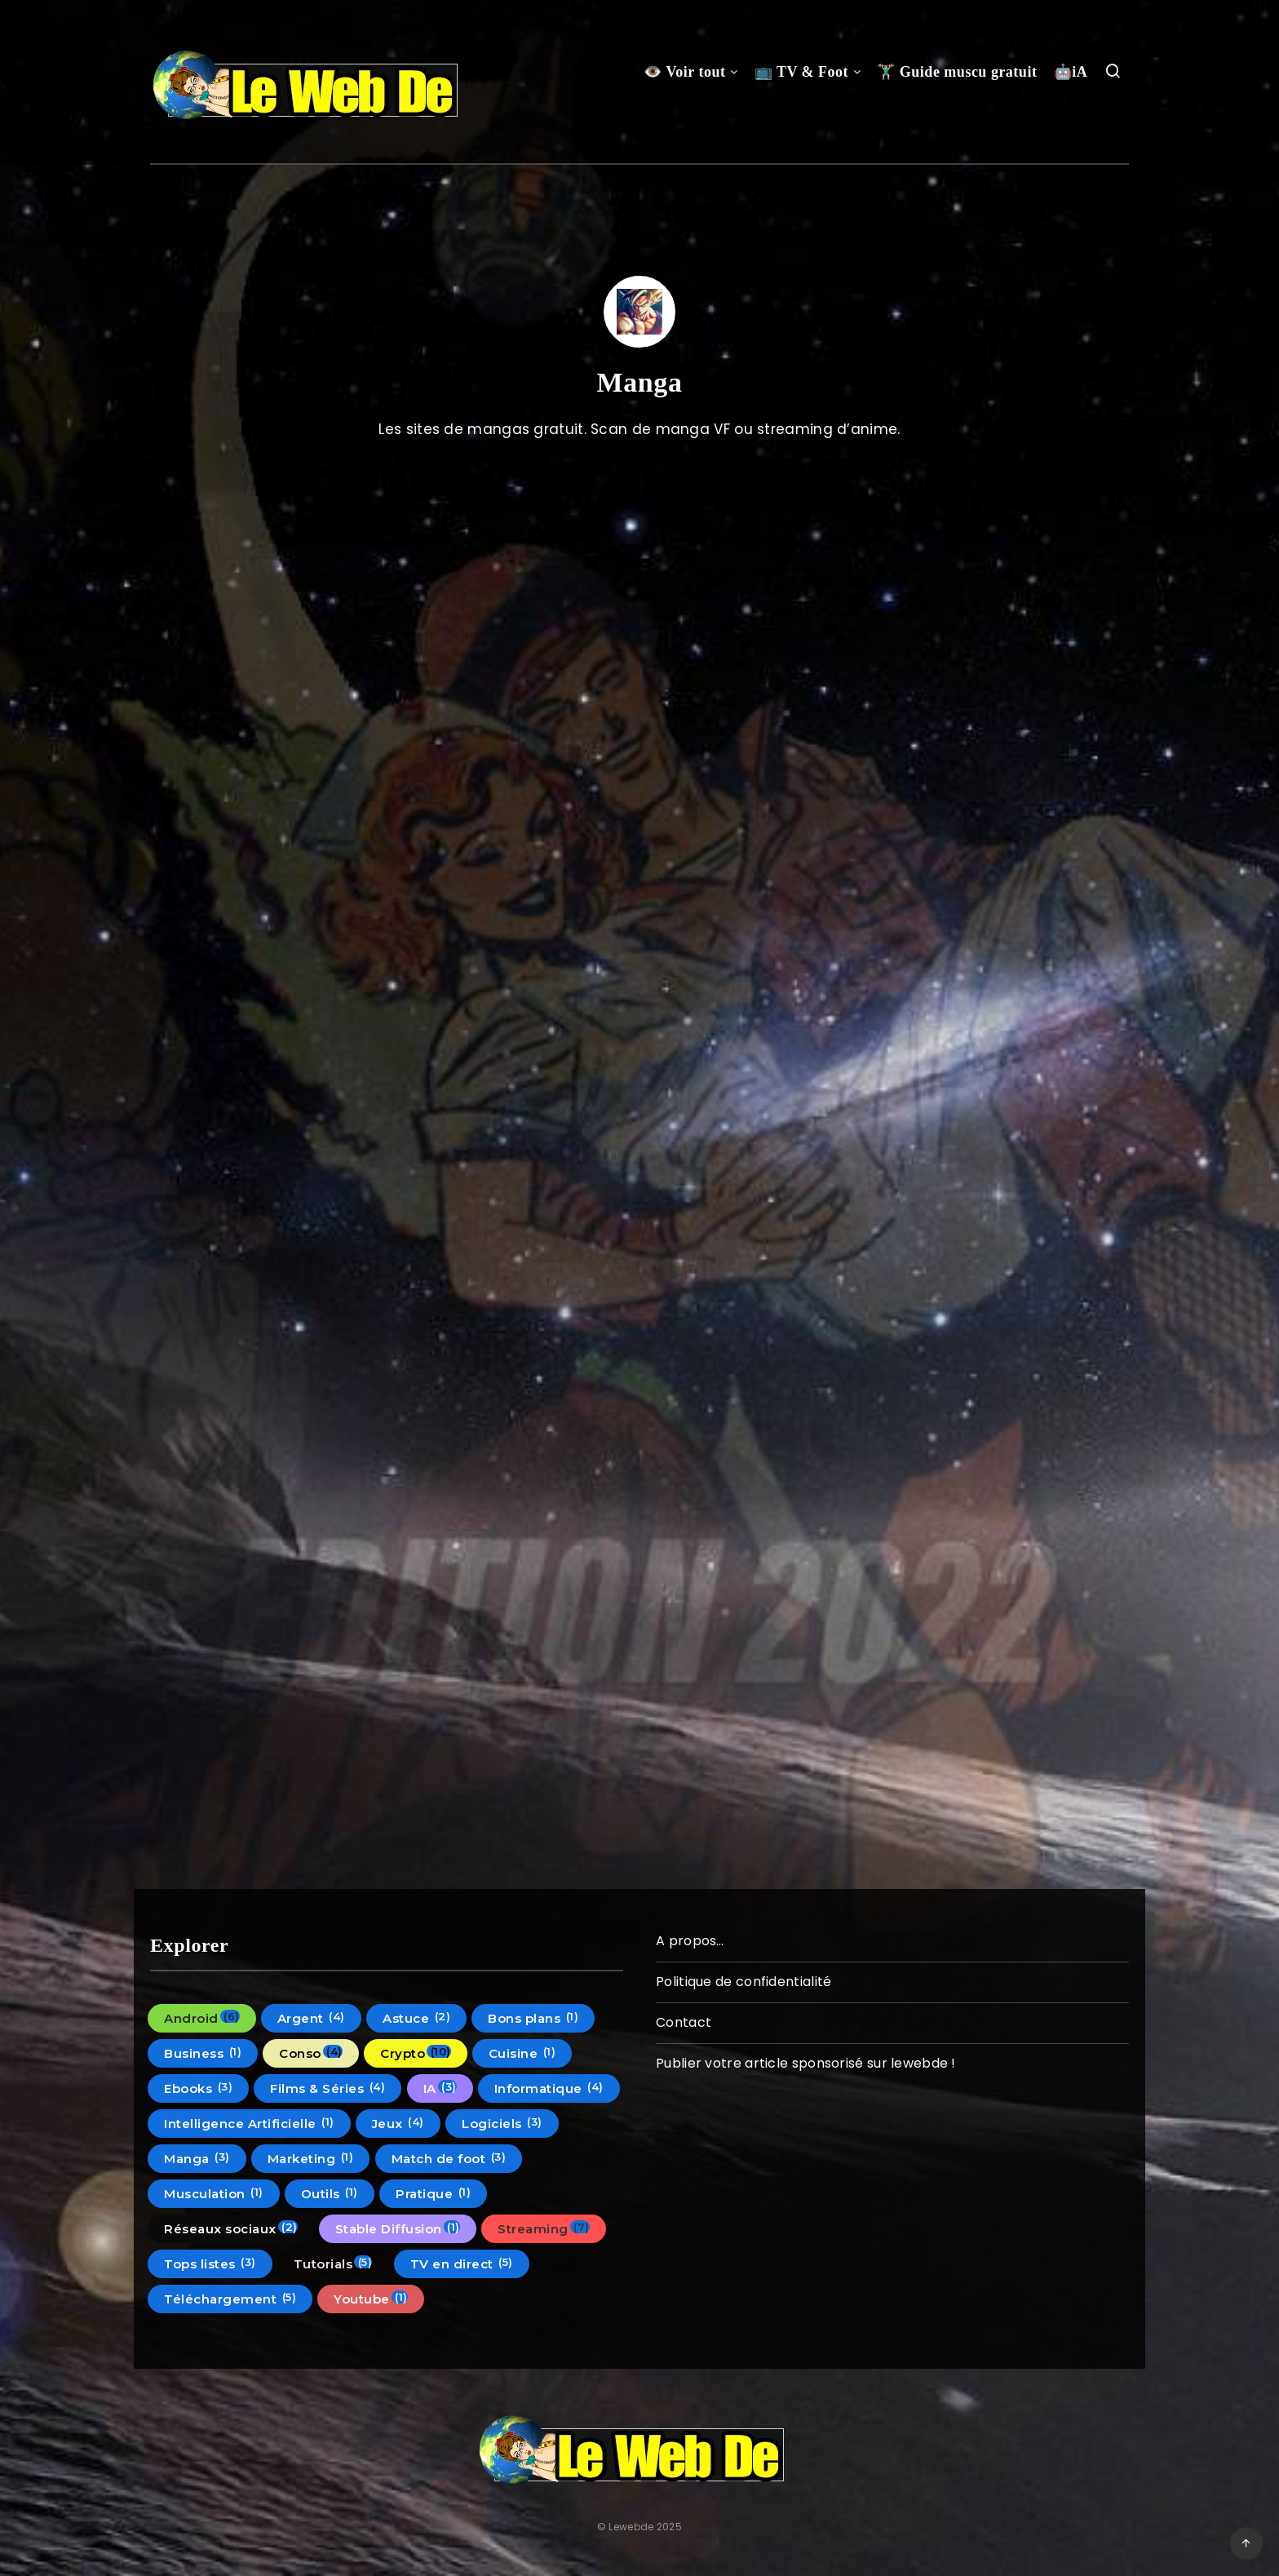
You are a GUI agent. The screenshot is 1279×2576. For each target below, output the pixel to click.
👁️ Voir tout (684, 72)
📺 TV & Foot (801, 72)
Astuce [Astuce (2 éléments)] (416, 2018)
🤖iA (1071, 72)
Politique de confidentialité (743, 1981)
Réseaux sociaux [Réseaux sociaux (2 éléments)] (231, 2228)
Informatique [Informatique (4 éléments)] (549, 2088)
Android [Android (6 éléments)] (202, 2018)
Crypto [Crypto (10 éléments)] (415, 2053)
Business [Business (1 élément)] (202, 2053)
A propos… (690, 1940)
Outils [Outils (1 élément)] (329, 2193)
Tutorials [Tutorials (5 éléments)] (333, 2263)
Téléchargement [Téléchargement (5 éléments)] (230, 2298)
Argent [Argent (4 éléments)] (311, 2018)
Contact (683, 2022)
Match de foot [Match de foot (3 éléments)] (449, 2158)
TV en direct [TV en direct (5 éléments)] (461, 2263)
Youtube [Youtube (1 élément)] (371, 2298)
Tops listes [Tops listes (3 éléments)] (210, 2263)
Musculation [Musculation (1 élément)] (213, 2193)
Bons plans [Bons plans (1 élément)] (533, 2018)
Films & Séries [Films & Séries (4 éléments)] (327, 2088)
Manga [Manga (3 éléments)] (197, 2158)
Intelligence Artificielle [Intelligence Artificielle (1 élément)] (249, 2123)
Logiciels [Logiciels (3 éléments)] (502, 2123)
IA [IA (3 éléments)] (440, 2088)
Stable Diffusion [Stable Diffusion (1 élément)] (397, 2228)
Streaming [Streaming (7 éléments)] (544, 2228)
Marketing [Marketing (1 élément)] (311, 2158)
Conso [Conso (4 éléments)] (311, 2053)
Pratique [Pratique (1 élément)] (433, 2193)
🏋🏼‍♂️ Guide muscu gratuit (957, 72)
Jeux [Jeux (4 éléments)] (398, 2123)
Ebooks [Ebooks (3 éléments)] (198, 2088)
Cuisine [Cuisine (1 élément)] (522, 2053)
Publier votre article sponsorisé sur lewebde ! (806, 2063)
